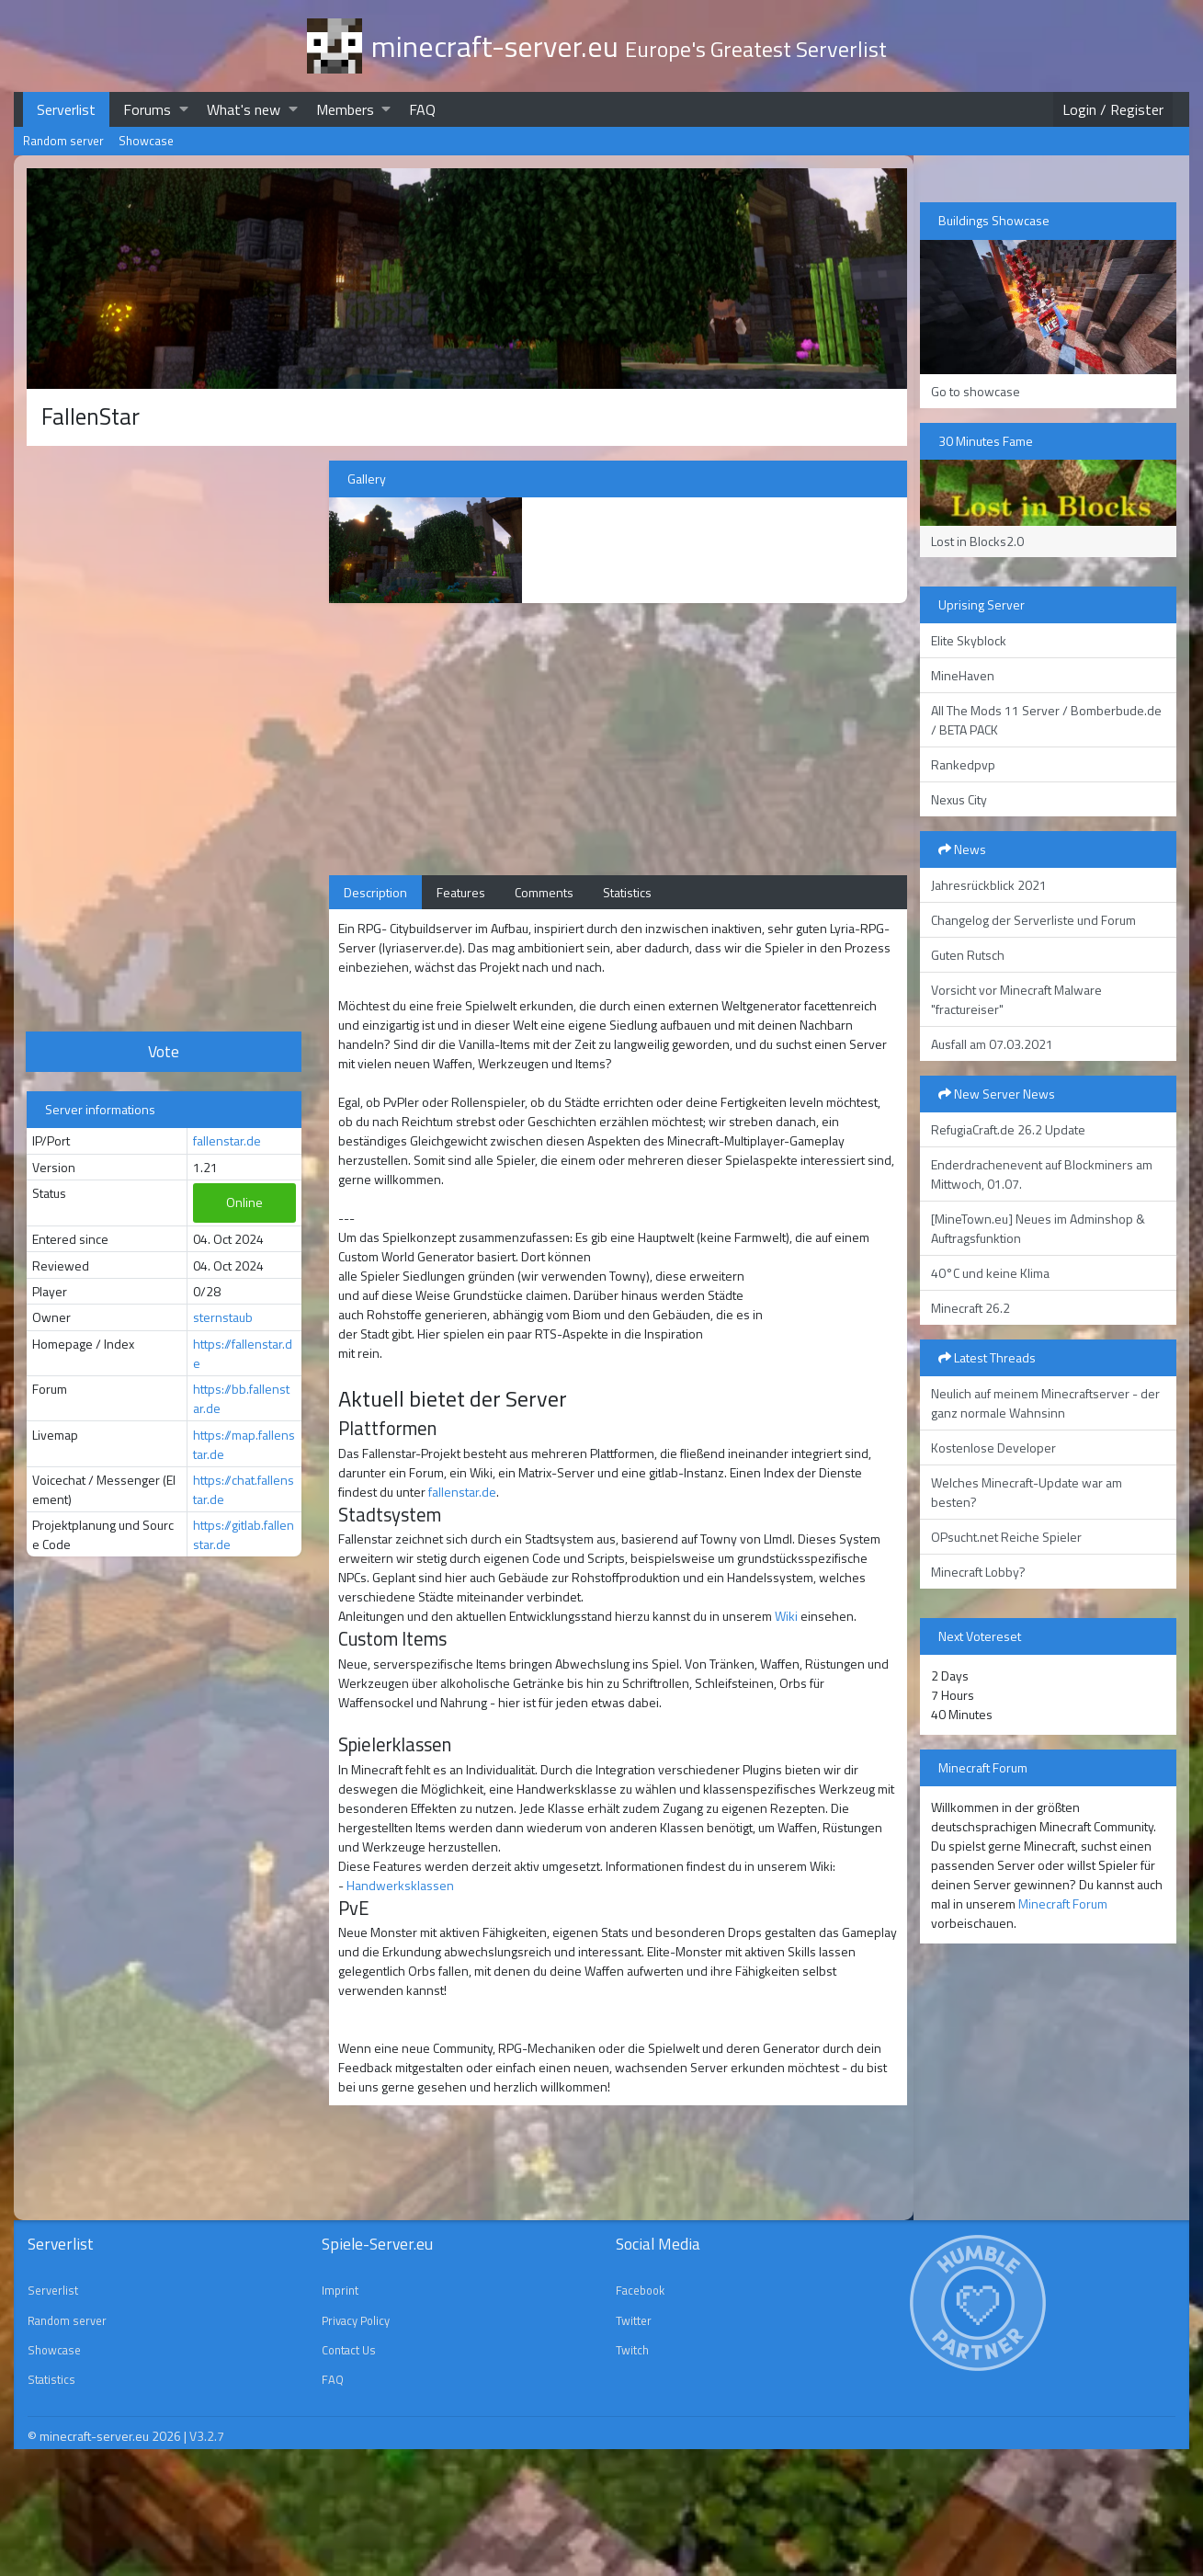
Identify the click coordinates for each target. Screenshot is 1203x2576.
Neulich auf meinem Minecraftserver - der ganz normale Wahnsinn (1045, 1403)
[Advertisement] (164, 736)
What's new (243, 109)
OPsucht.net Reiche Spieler (1006, 1536)
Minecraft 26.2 (970, 1307)
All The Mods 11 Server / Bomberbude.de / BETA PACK (1046, 720)
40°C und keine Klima (990, 1272)
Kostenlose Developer (993, 1447)
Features (461, 892)
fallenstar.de (227, 1140)
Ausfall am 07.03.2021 (992, 1044)
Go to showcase (975, 391)
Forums (147, 109)
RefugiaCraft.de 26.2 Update (1008, 1129)
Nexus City (959, 799)
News (962, 849)
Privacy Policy (356, 2320)
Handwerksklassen (400, 1885)
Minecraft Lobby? (978, 1571)
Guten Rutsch (967, 954)
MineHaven (962, 675)
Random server (63, 140)
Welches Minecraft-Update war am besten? (1026, 1492)
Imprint (340, 2290)
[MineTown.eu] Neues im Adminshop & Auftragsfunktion (1038, 1228)
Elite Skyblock (968, 640)
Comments (544, 892)
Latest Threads (987, 1357)
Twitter (634, 2320)
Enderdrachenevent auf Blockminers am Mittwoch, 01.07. (1041, 1174)
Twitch (632, 2350)
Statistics (627, 892)
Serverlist (66, 109)
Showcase (146, 140)
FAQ (422, 109)
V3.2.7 (206, 2435)
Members (345, 109)
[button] (184, 109)
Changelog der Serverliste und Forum (1033, 919)
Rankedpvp (963, 764)
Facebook (640, 2290)
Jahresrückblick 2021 (989, 885)
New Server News (996, 1093)
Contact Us (349, 2350)
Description (375, 892)
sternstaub (223, 1317)
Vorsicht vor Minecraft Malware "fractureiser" (1016, 999)
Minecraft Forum (1062, 1903)
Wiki (786, 1615)
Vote (163, 1051)
